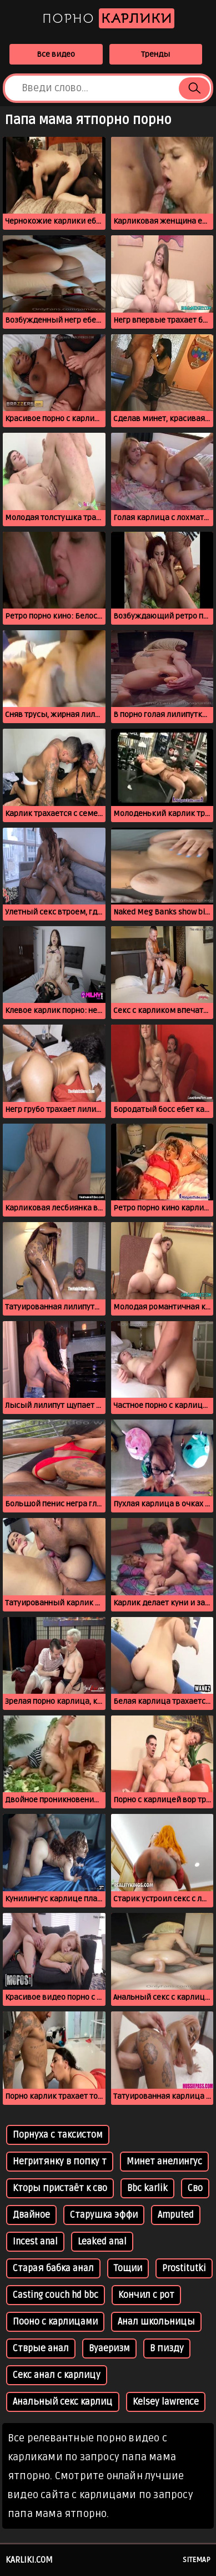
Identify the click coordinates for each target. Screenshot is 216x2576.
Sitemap (196, 2559)
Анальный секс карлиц (63, 2401)
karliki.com (29, 2560)
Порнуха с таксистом (58, 2134)
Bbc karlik (147, 2188)
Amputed (176, 2215)
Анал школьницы (156, 2321)
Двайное (31, 2215)
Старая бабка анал (53, 2268)
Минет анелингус (164, 2161)
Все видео (56, 54)
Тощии (128, 2268)
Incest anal (35, 2241)
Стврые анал (41, 2348)
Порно (108, 18)
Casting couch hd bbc (55, 2295)
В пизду (167, 2348)
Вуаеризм (109, 2348)
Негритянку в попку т (60, 2161)
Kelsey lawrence (166, 2401)
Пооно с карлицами (55, 2321)
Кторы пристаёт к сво (60, 2188)
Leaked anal (102, 2241)
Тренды (155, 54)
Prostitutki (184, 2268)
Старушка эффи (104, 2215)
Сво (195, 2188)
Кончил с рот (146, 2295)
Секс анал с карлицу (57, 2375)
